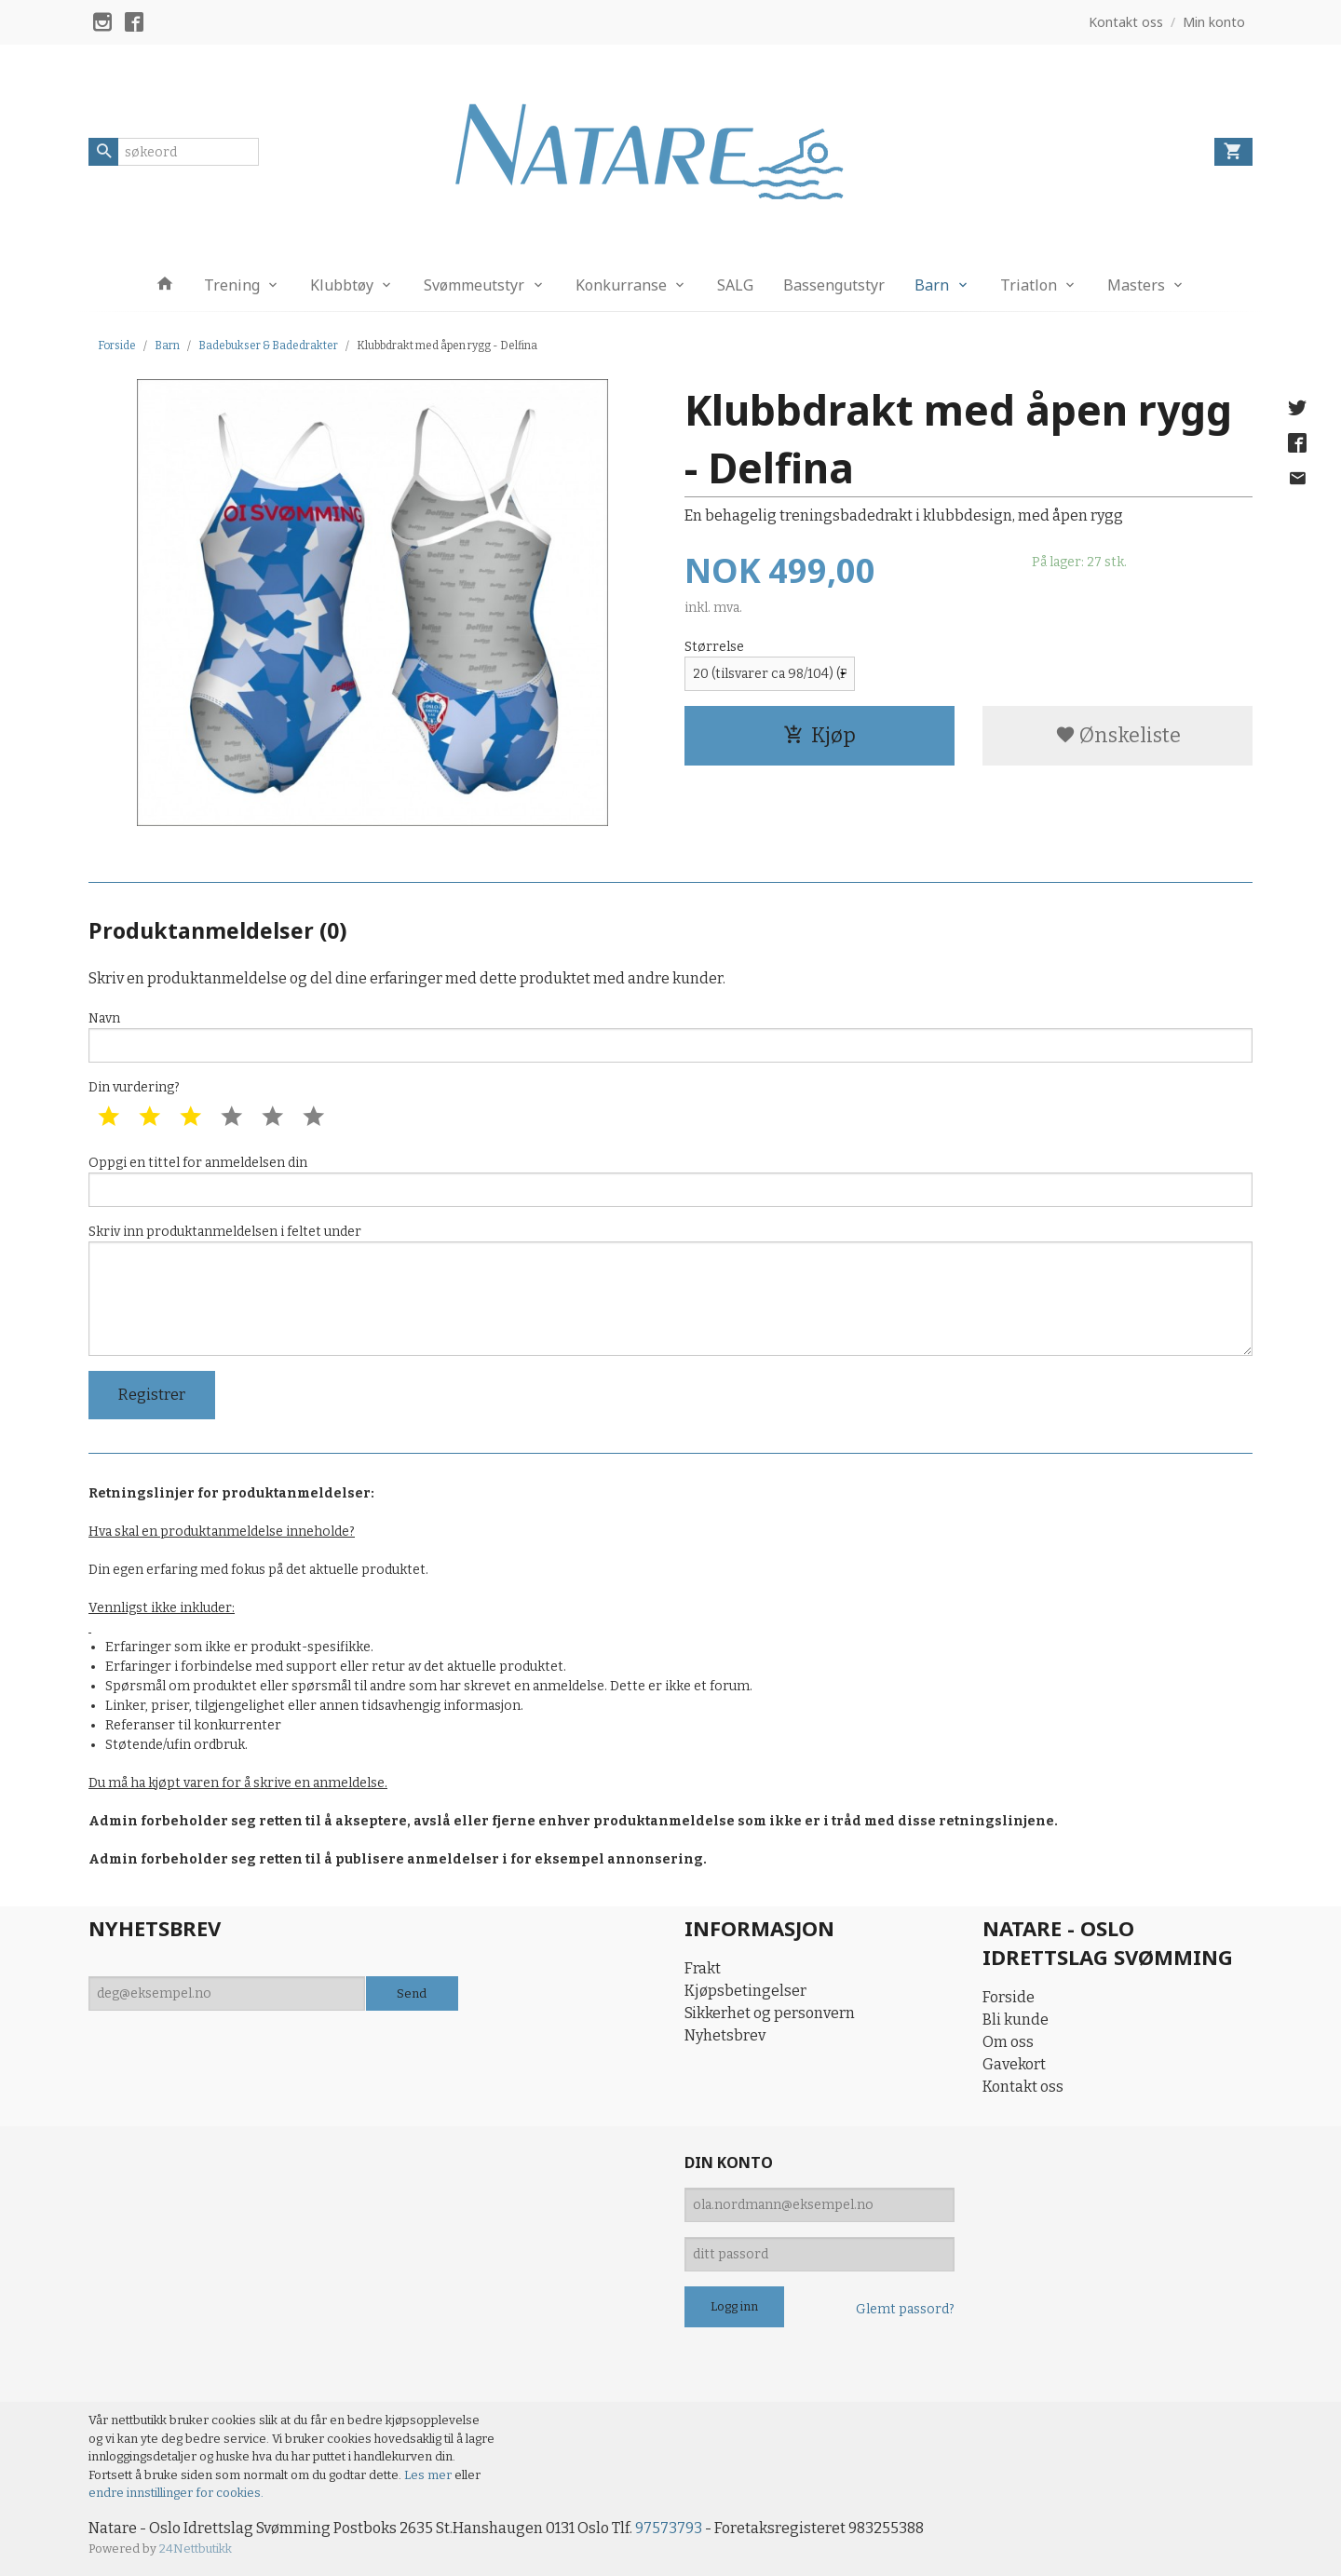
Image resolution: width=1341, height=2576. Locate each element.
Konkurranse (621, 285)
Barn (931, 285)
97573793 (668, 2528)
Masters (1136, 285)
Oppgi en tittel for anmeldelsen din (670, 1181)
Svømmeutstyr (474, 285)
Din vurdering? (134, 1087)
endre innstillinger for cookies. (176, 2493)
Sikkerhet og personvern (769, 2013)
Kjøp (819, 735)
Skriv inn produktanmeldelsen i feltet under (670, 1290)
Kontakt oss (1022, 2086)
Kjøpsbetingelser (745, 1991)
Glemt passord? (905, 2309)
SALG (735, 285)
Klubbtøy (341, 285)
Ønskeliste (1118, 735)
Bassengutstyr (834, 285)
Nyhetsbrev (724, 2035)
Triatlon (1028, 285)
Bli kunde (1015, 2019)
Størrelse (714, 647)
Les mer (429, 2475)
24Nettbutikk (195, 2549)
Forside (117, 345)
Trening (232, 285)
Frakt (702, 1968)
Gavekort (1014, 2064)
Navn (670, 1036)
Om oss (1008, 2042)
